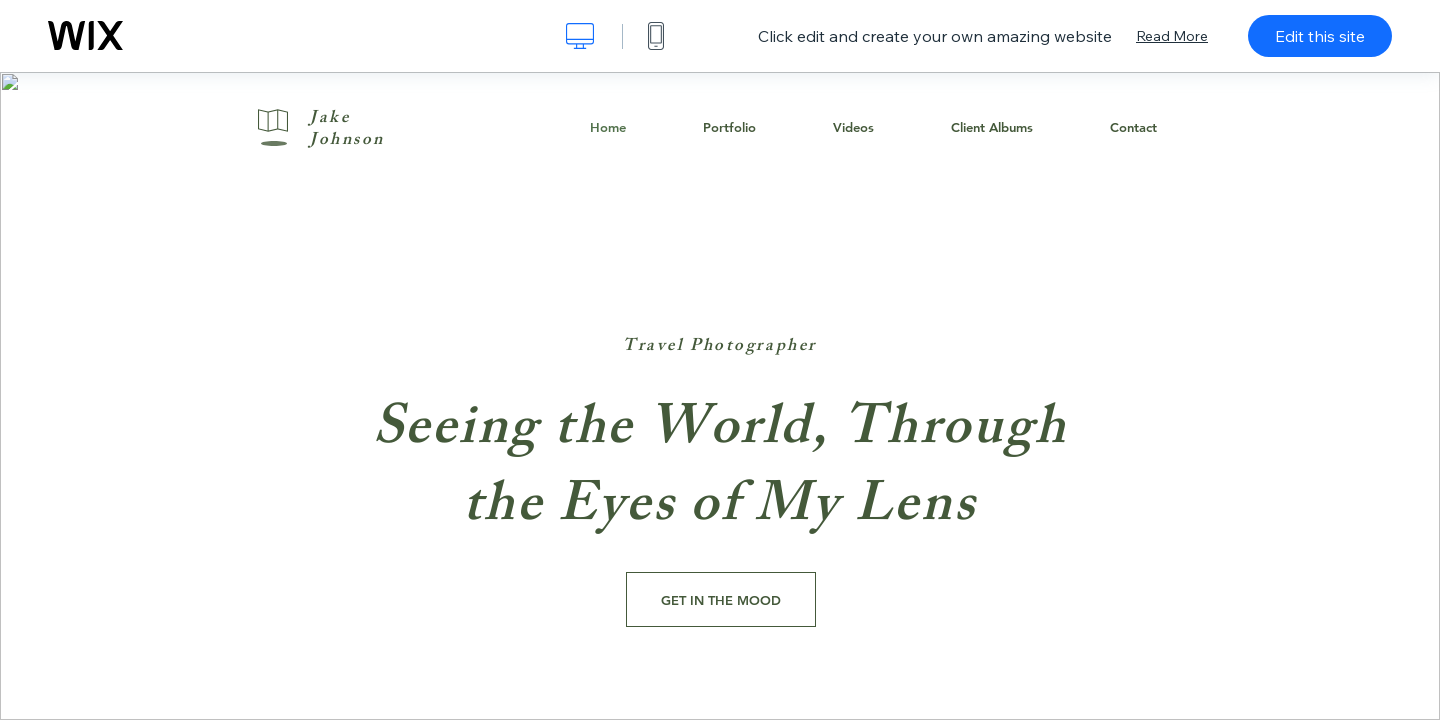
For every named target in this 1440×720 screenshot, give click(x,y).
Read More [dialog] (1172, 36)
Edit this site (1320, 36)
